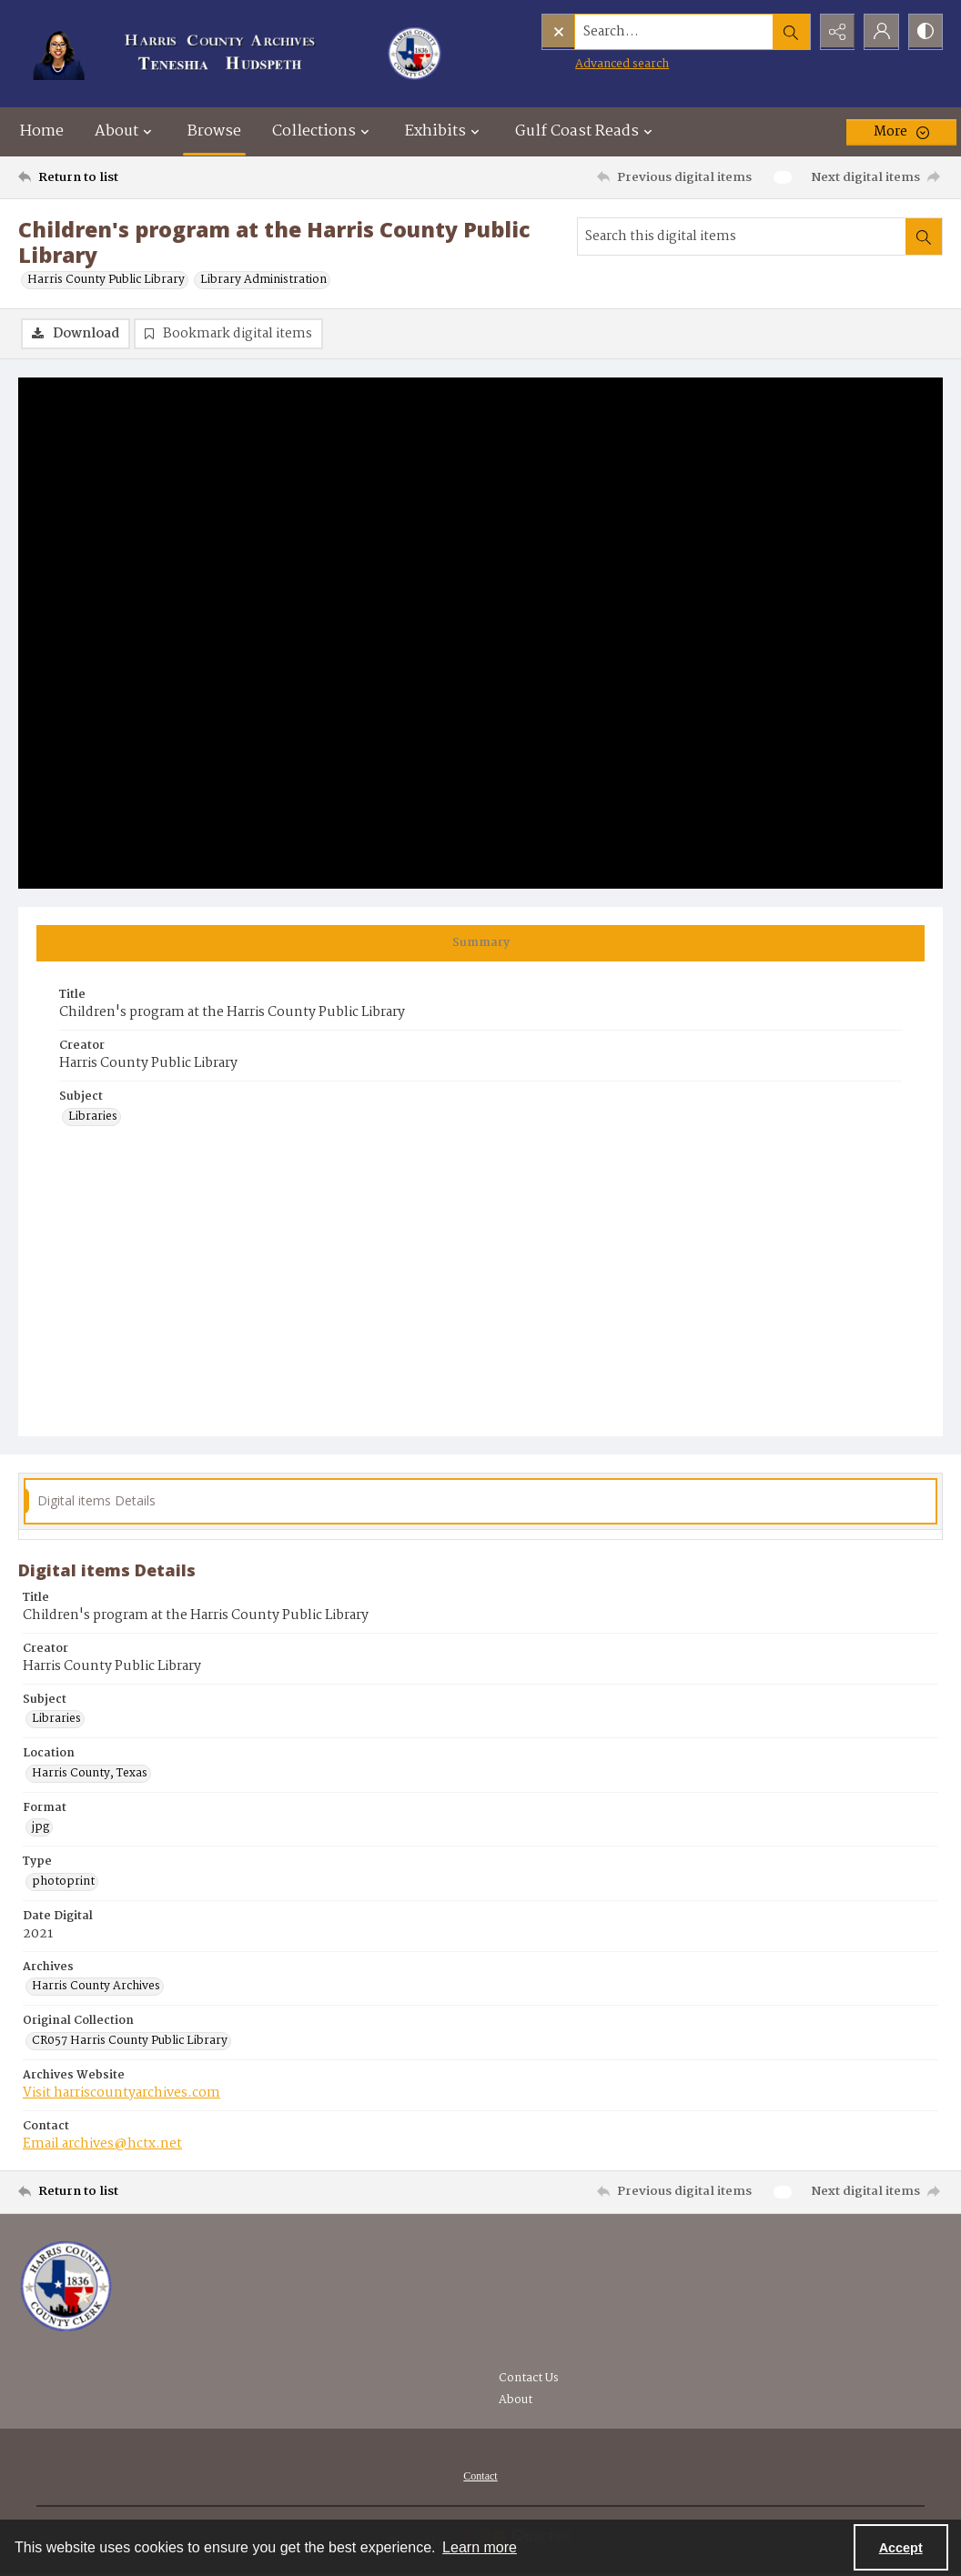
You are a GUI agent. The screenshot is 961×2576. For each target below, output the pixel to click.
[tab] (480, 943)
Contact (480, 2476)
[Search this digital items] (741, 236)
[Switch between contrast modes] (924, 32)
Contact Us (529, 2378)
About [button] (126, 131)
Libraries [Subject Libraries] (92, 1117)
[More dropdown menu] (901, 132)
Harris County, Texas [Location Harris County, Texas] (89, 1774)
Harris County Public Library (106, 280)
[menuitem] (480, 2476)
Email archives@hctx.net (102, 2144)
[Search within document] (923, 236)
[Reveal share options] (833, 32)
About (515, 2400)
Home (42, 131)
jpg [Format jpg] (40, 1827)
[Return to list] (144, 177)
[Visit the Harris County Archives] (66, 2286)
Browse (214, 131)
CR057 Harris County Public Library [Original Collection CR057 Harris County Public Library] (130, 2041)
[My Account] (879, 32)
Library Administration (263, 280)
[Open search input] (788, 32)
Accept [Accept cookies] (901, 2548)
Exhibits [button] (444, 131)
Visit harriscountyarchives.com (121, 2093)
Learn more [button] (479, 2547)
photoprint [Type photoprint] (63, 1882)
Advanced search (584, 64)
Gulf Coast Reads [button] (586, 131)
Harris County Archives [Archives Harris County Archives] (96, 1986)
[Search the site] (636, 32)
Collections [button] (323, 131)
